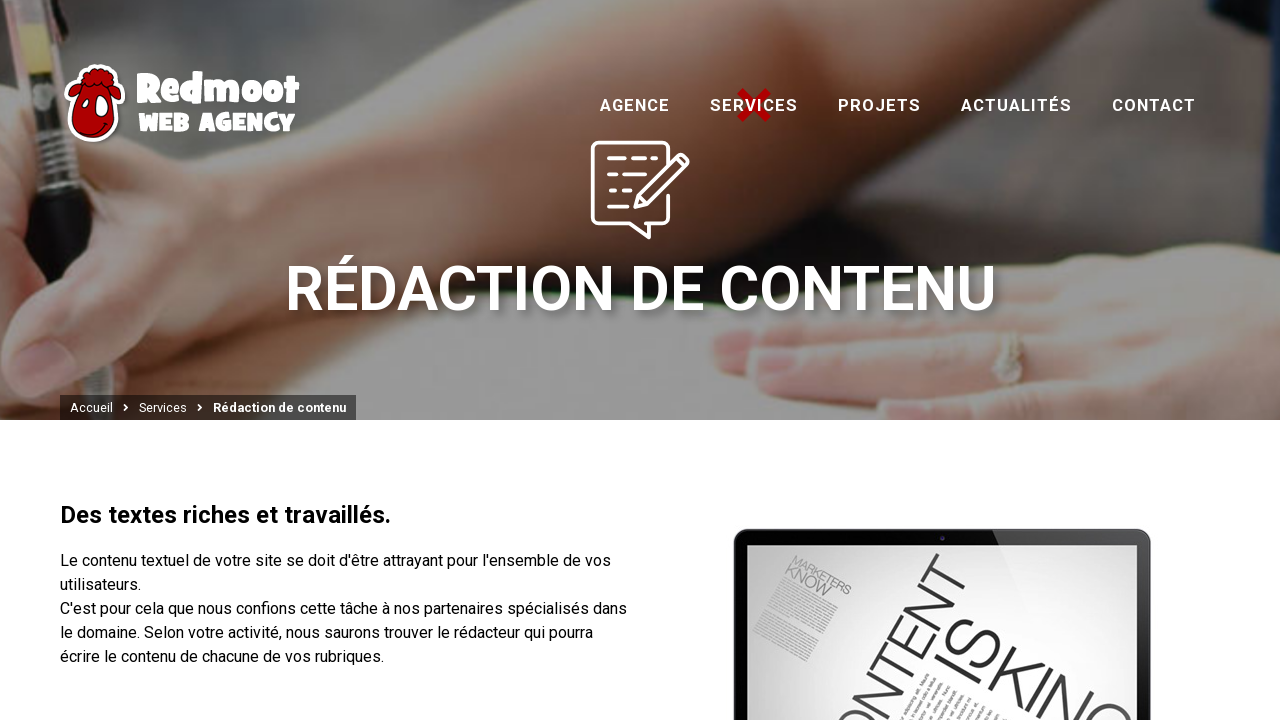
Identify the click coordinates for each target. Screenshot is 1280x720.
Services (754, 105)
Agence (635, 105)
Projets (879, 105)
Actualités (1016, 105)
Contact (1154, 105)
